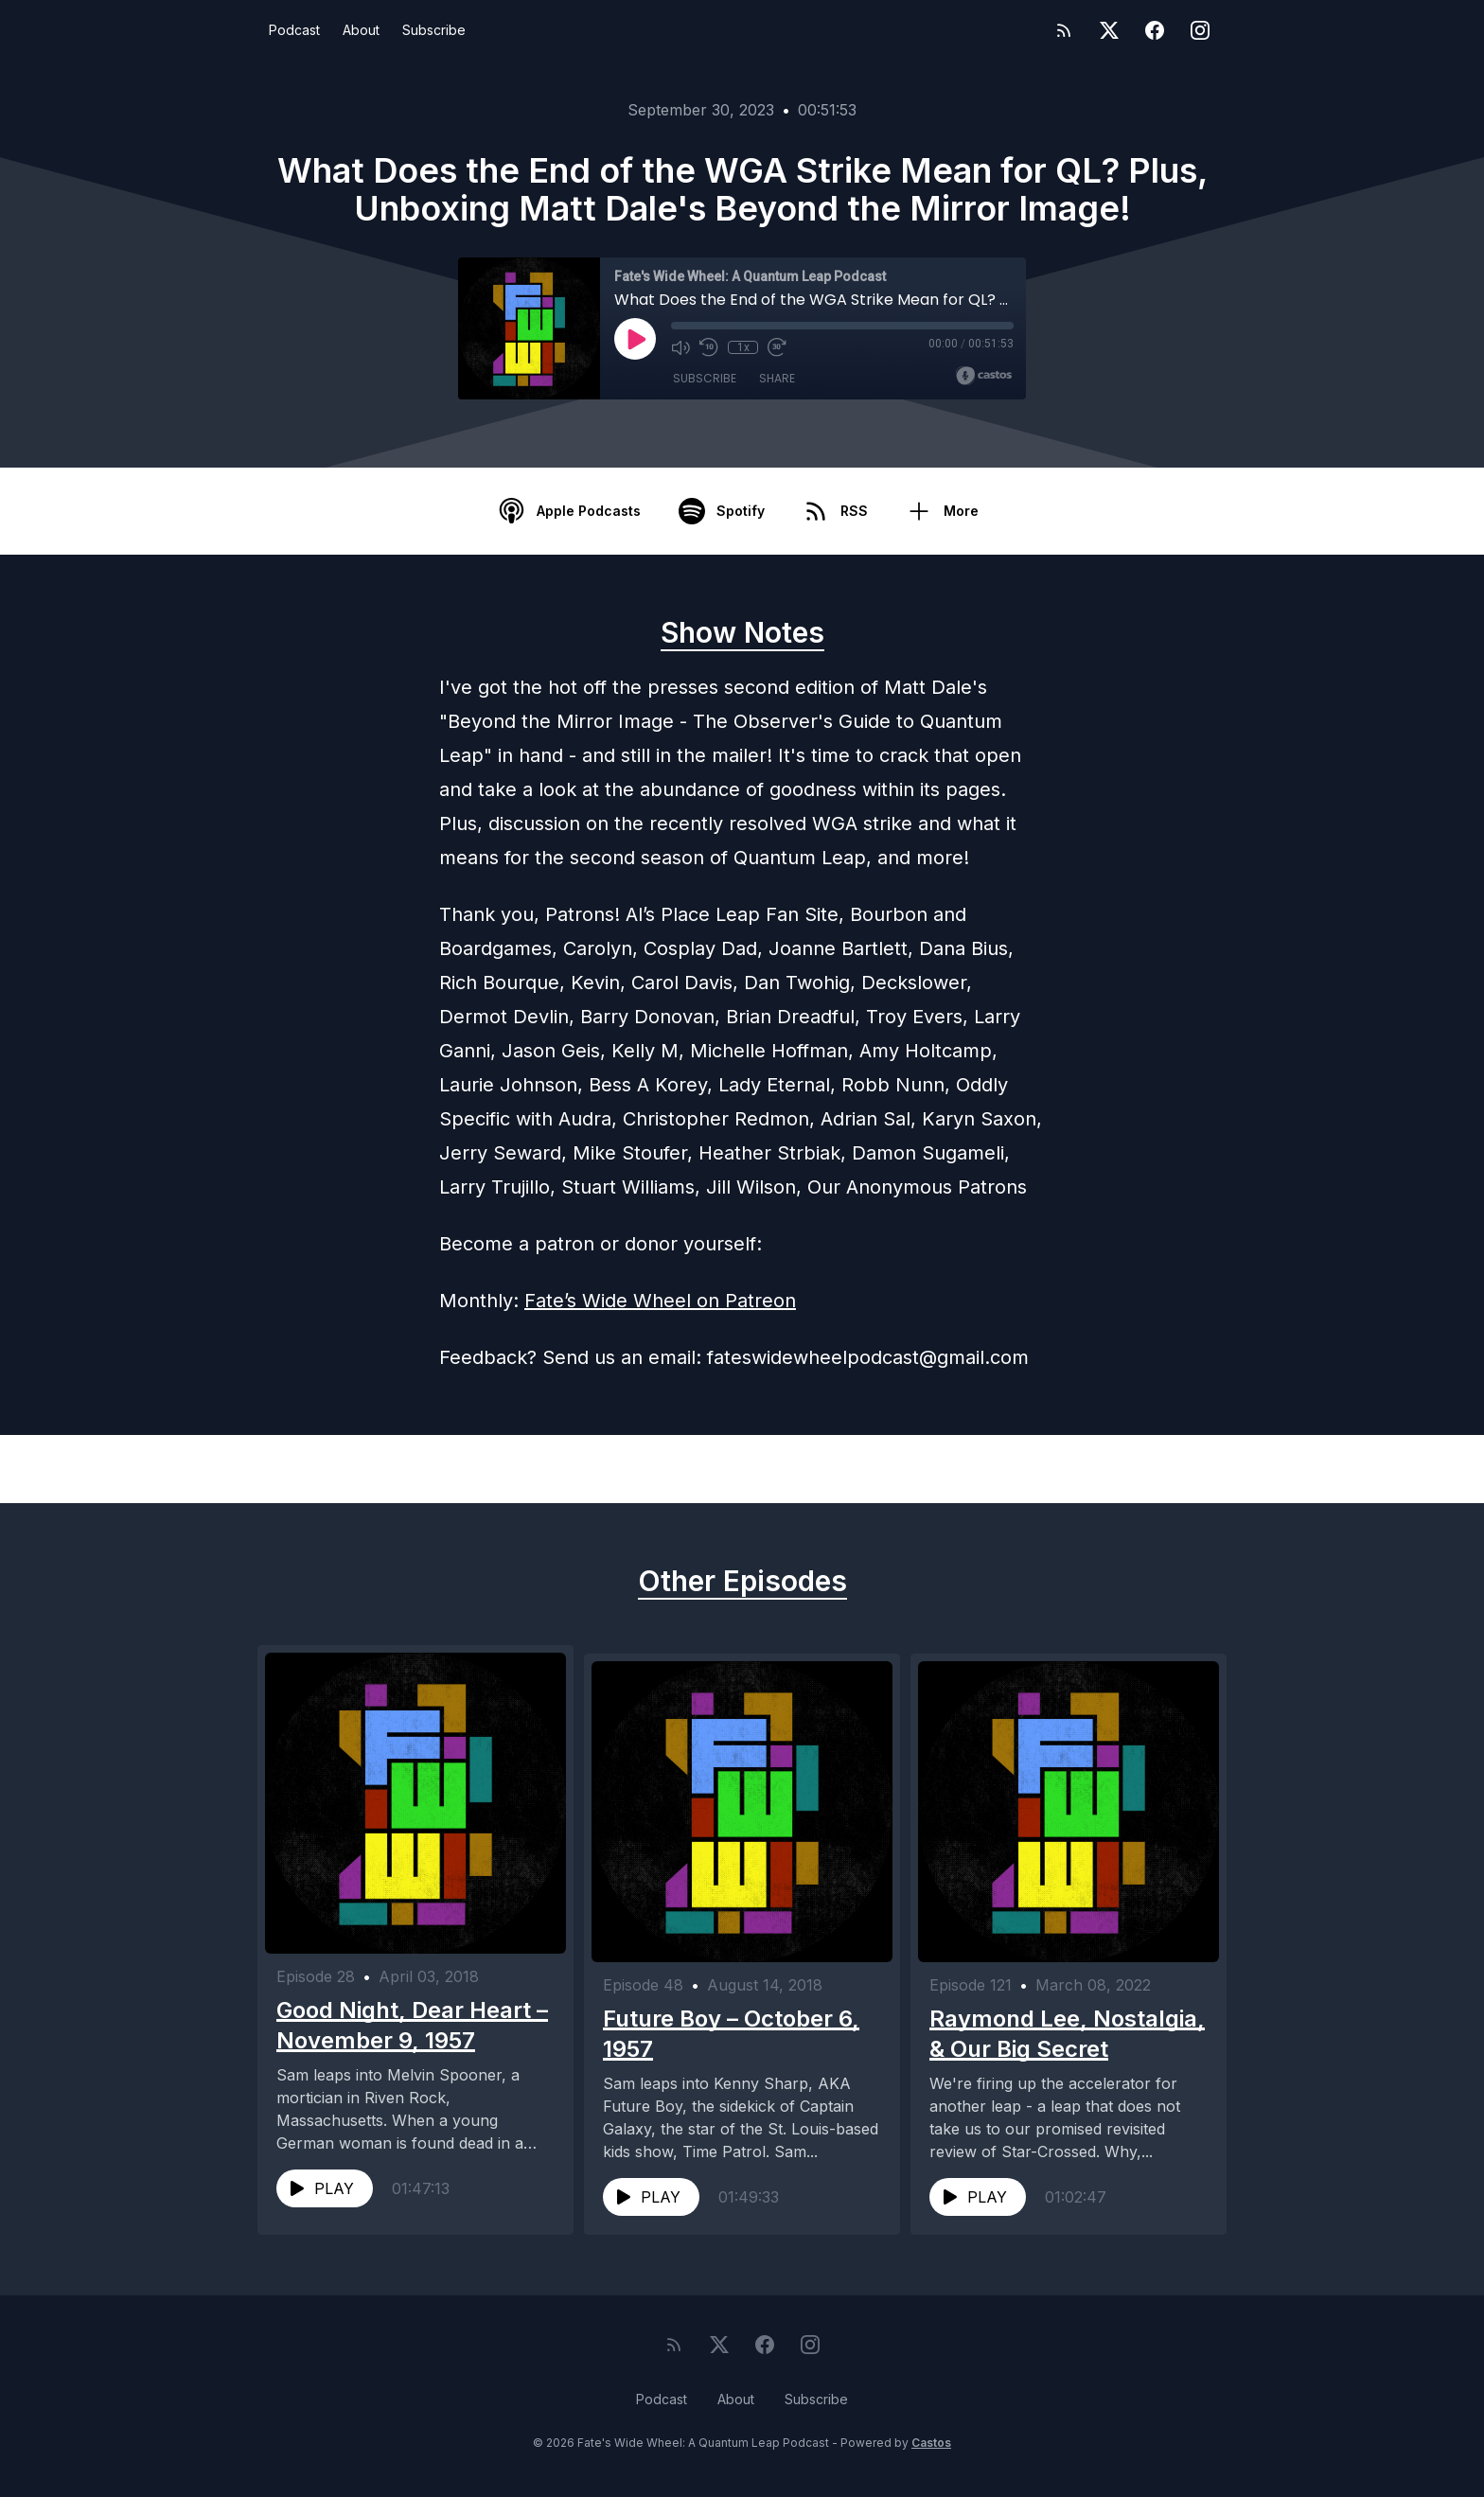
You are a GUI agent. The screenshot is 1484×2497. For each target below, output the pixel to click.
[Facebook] (1155, 30)
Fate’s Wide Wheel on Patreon (660, 1300)
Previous (355, 1469)
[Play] (635, 339)
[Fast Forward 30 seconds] (777, 347)
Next (1143, 1469)
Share (777, 378)
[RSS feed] (1064, 30)
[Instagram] (1200, 30)
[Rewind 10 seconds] (708, 347)
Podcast (294, 30)
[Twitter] (1109, 30)
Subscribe (434, 30)
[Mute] (680, 347)
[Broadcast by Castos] (984, 375)
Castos (931, 2459)
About (361, 30)
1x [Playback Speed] (743, 347)
